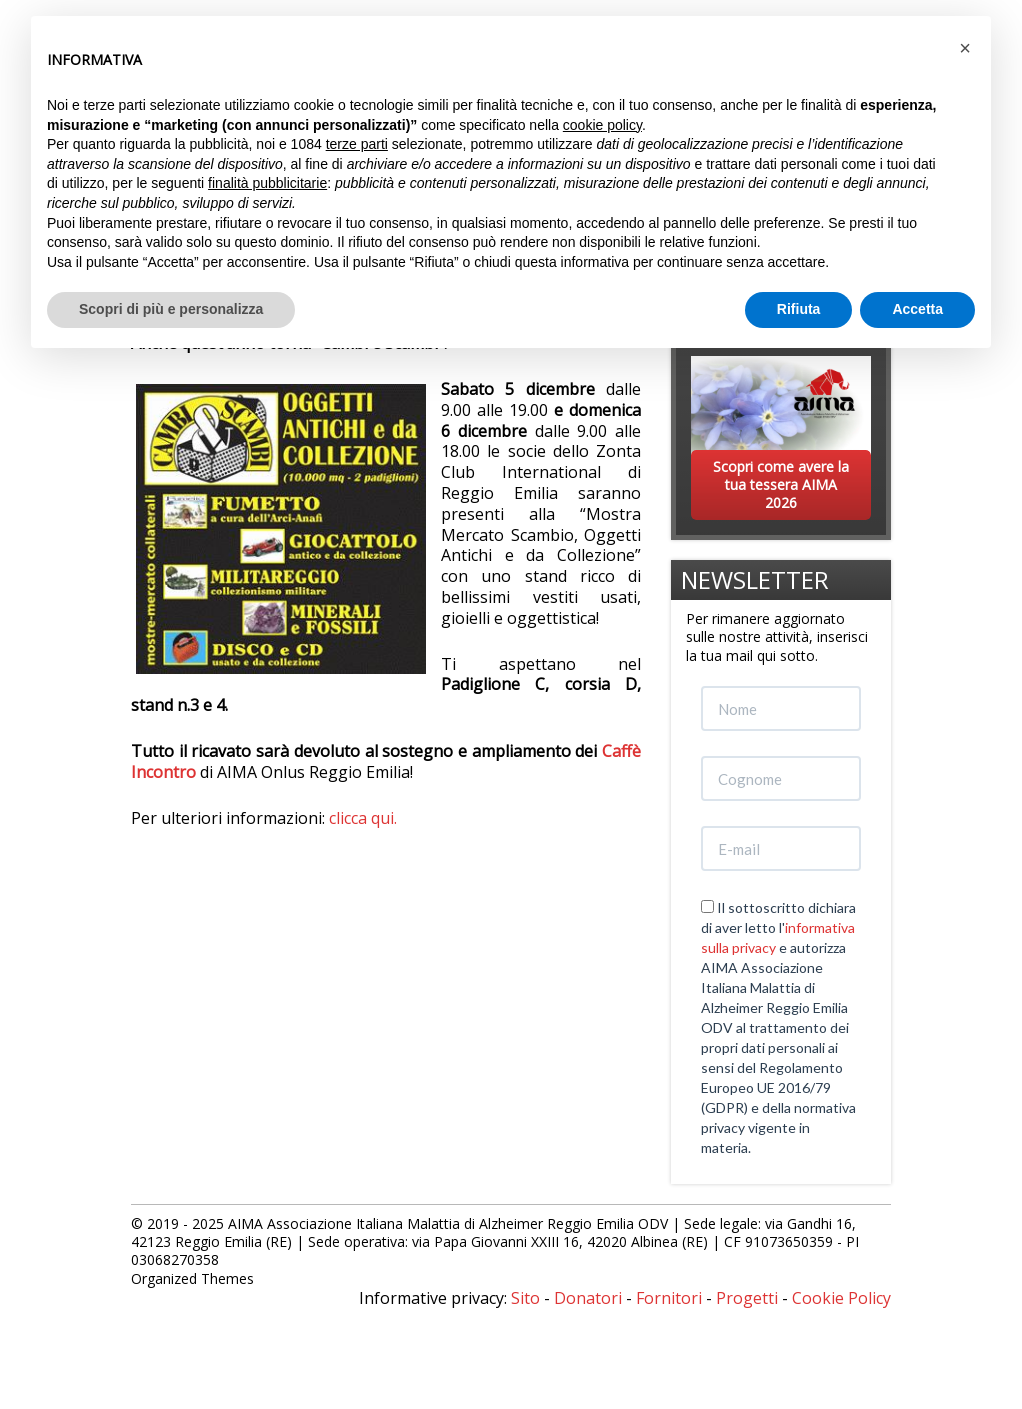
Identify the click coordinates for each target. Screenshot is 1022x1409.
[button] (965, 48)
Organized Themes (192, 1278)
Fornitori (669, 1298)
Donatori (588, 1298)
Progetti (747, 1298)
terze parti (357, 144)
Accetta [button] (917, 309)
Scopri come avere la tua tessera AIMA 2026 (781, 484)
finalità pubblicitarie (267, 183)
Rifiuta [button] (799, 309)
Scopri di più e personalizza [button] (171, 309)
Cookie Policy (841, 1298)
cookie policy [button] (602, 125)
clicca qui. (363, 818)
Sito (525, 1298)
